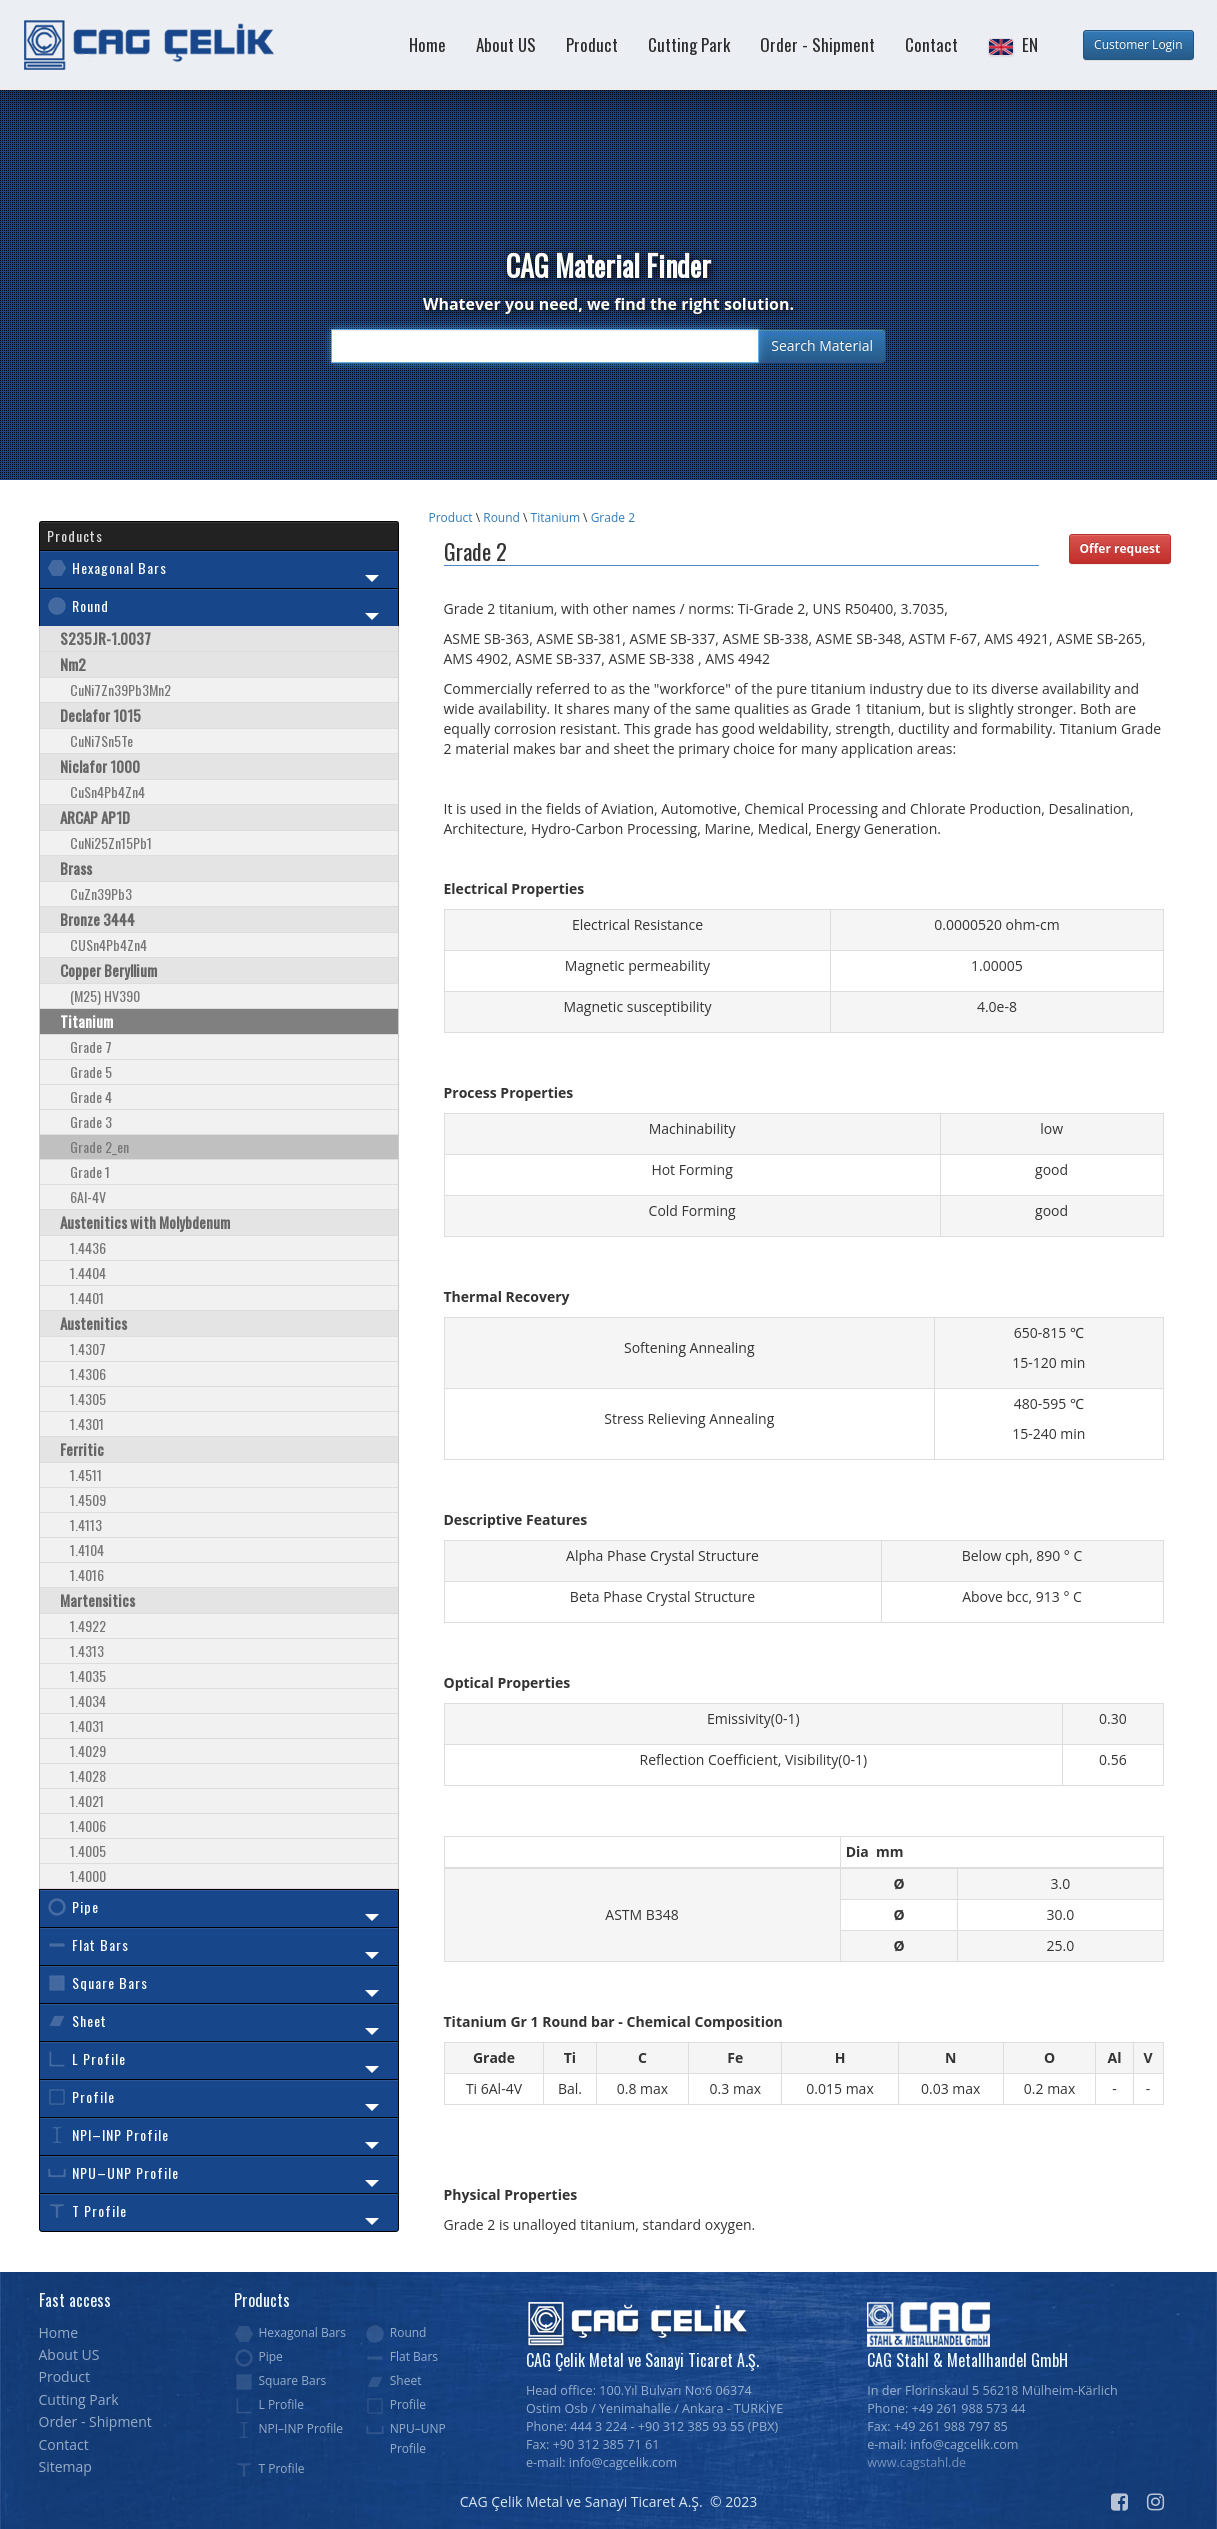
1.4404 (88, 1272)
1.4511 (86, 1474)
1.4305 (88, 1398)
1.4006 (88, 1825)
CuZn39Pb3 (101, 893)
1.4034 (88, 1700)
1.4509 (88, 1499)
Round (501, 517)
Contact (931, 44)
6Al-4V (88, 1196)
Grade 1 (90, 1171)
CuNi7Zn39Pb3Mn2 (120, 689)
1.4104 (87, 1549)
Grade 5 (91, 1071)
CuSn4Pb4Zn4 (107, 791)
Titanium (555, 517)
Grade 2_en (99, 1146)
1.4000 (88, 1875)
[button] (1013, 45)
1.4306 (88, 1373)
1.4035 (88, 1675)
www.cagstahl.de (916, 2462)
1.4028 (88, 1775)
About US (506, 44)
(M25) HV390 (105, 995)
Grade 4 (91, 1096)
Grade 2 (613, 517)
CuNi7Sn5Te (101, 740)
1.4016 (87, 1574)
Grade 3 (91, 1121)
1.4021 (87, 1800)
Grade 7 (91, 1046)
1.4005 (88, 1850)
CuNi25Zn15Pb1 (111, 842)
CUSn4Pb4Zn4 (108, 944)
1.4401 (87, 1297)
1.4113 (86, 1524)
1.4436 (88, 1247)
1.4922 (88, 1625)
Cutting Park (689, 44)
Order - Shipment (817, 44)
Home (427, 44)
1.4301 (87, 1423)
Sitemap (65, 2466)
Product (592, 44)
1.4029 (88, 1750)
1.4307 (88, 1348)
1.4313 (87, 1650)
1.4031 (87, 1725)
